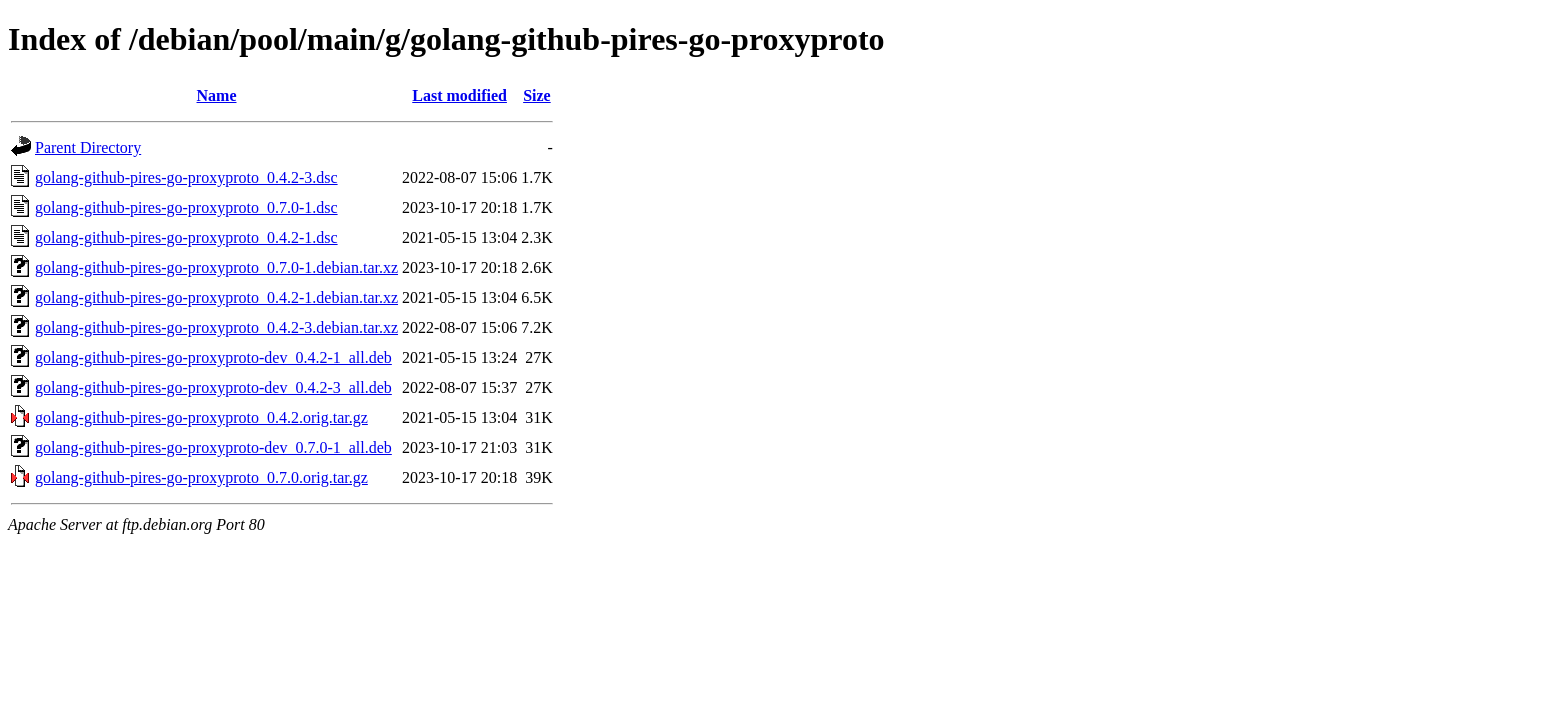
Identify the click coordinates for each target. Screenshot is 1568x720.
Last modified (459, 95)
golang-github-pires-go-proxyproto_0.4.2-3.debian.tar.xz (216, 327)
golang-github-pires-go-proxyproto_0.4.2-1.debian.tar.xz (216, 297)
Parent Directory (88, 147)
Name (217, 95)
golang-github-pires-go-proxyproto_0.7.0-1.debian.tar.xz (216, 267)
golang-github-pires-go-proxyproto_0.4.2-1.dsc (186, 237)
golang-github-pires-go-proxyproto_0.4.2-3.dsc (186, 177)
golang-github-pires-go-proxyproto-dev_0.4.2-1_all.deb (213, 357)
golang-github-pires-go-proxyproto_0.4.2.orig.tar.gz (201, 417)
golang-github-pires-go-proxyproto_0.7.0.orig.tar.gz (201, 477)
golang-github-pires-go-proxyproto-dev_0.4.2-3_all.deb (213, 387)
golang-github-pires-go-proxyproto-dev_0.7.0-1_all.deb (213, 447)
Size (537, 95)
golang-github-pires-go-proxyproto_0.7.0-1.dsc (186, 207)
